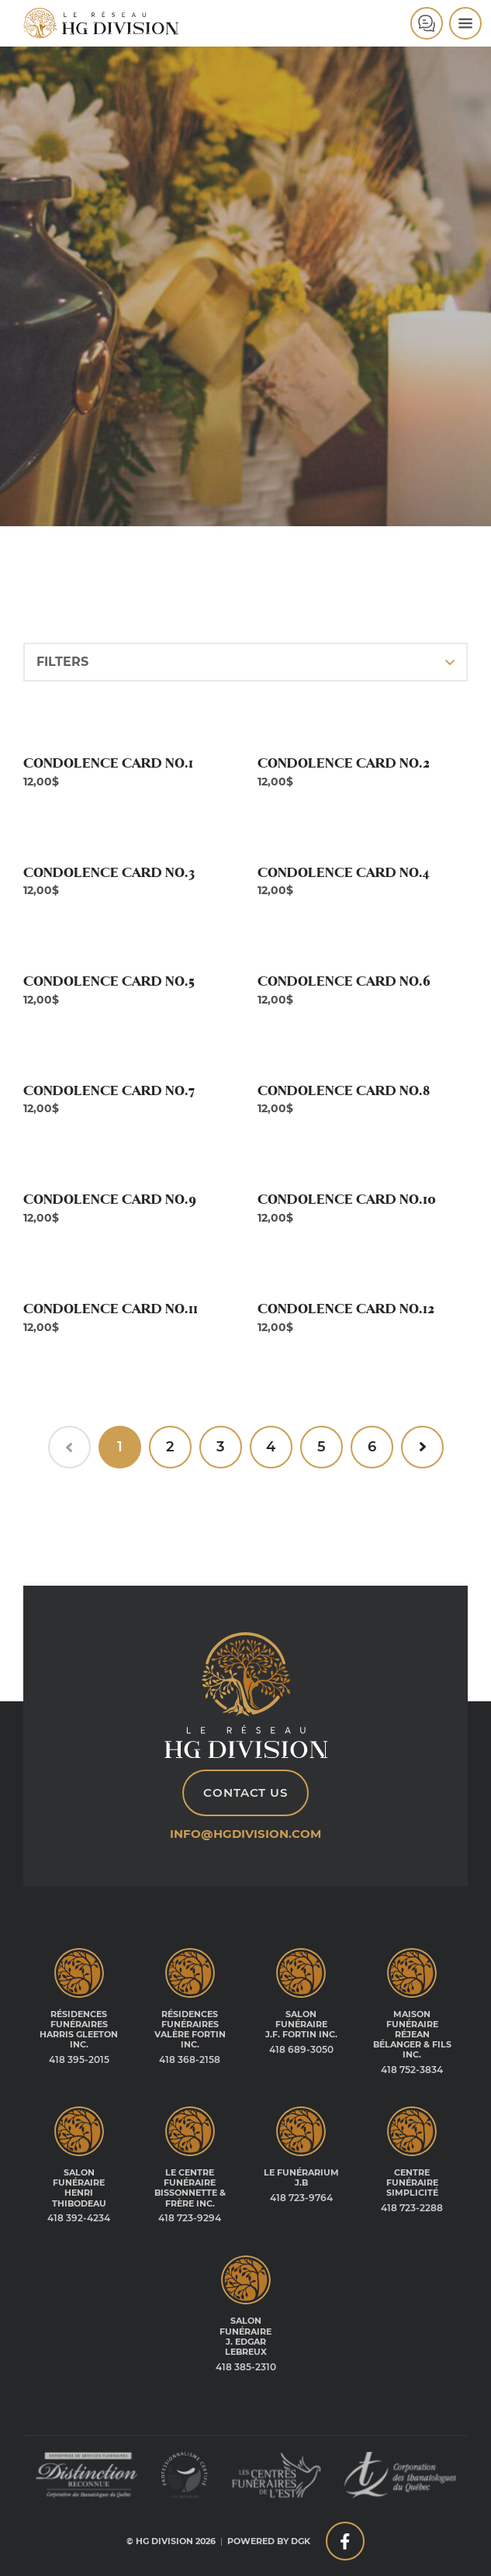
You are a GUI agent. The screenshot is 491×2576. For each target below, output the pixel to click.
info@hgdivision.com (245, 1833)
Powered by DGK (268, 2541)
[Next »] (422, 1447)
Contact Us (245, 1792)
